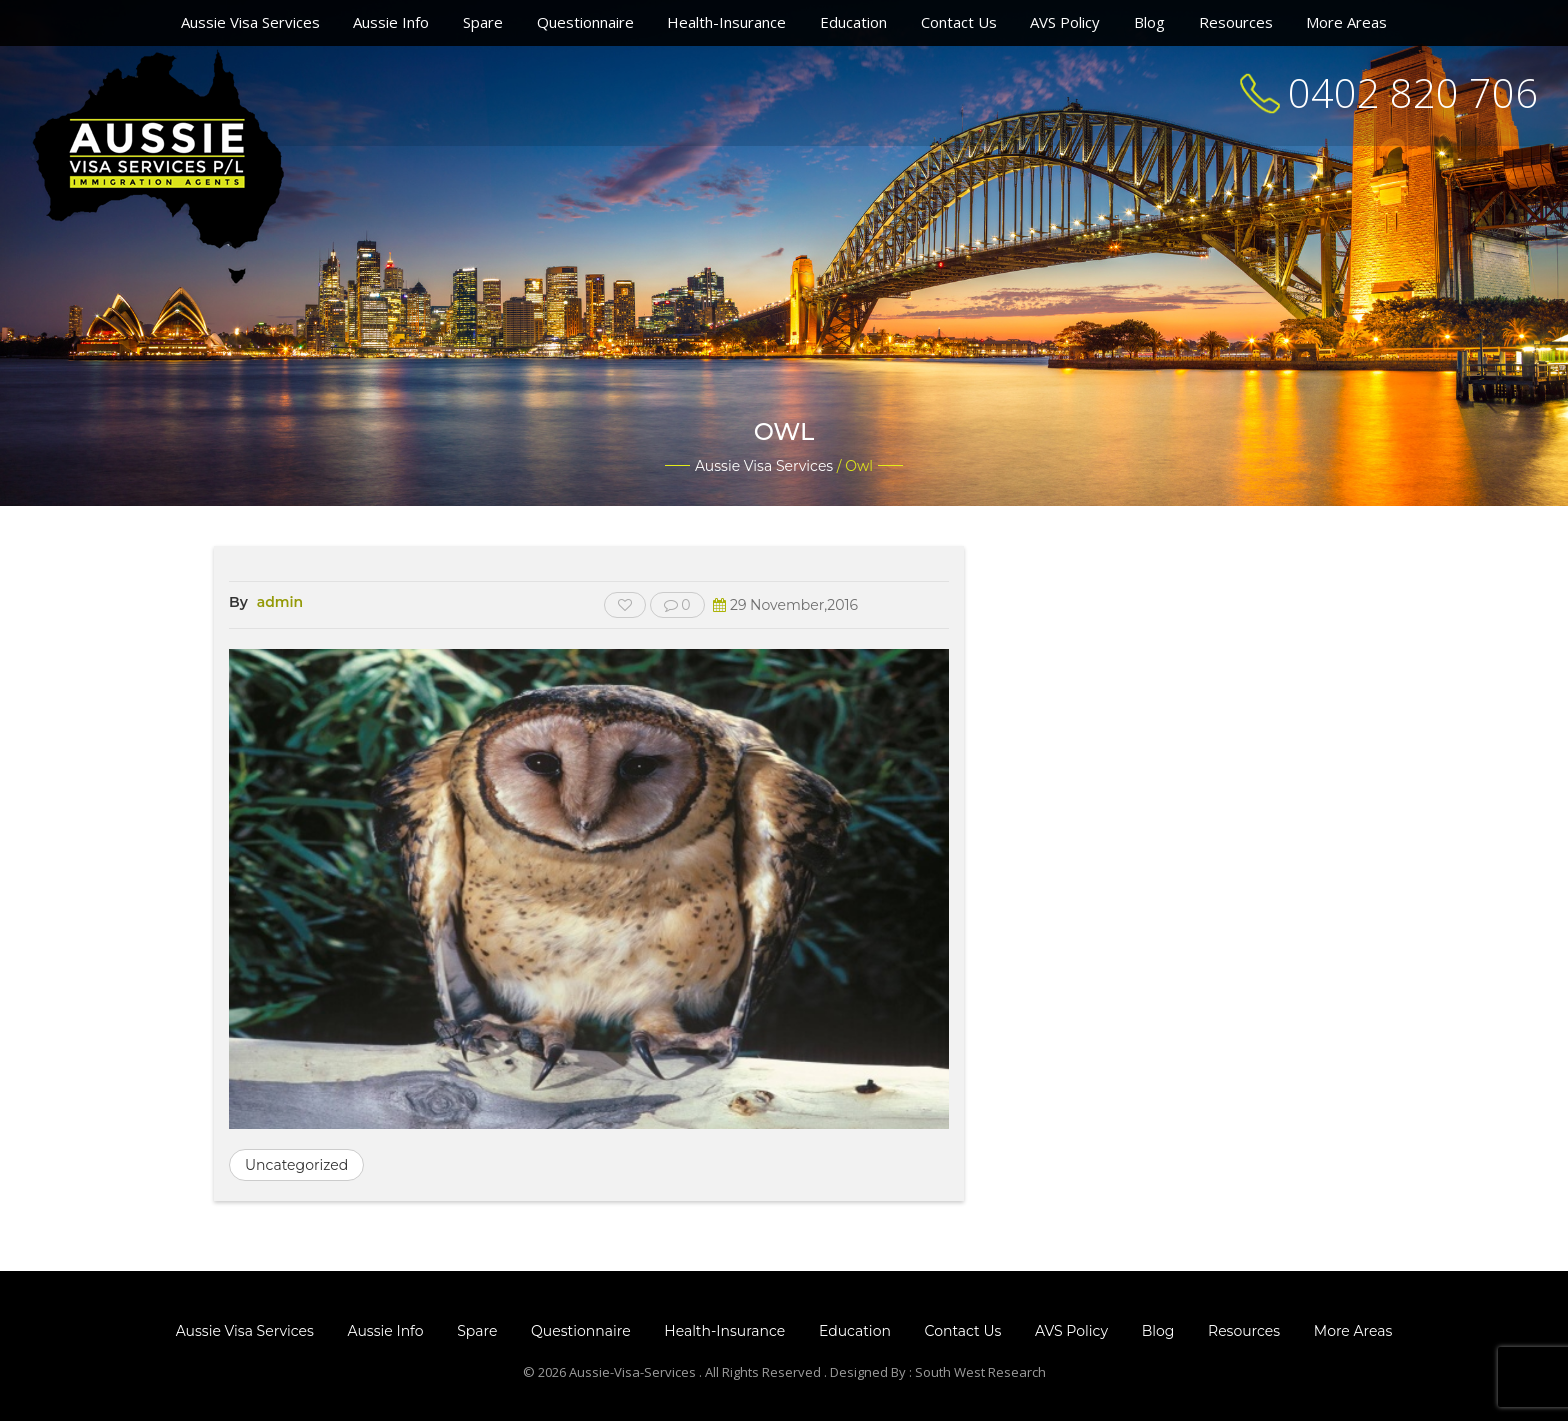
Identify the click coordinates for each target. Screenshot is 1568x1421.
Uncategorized (296, 1165)
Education (853, 22)
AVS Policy (1065, 22)
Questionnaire (585, 22)
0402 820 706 (1413, 92)
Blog (1149, 22)
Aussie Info (391, 22)
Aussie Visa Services (250, 22)
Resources (1236, 22)
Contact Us (959, 22)
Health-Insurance (726, 22)
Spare (483, 22)
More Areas (1346, 22)
